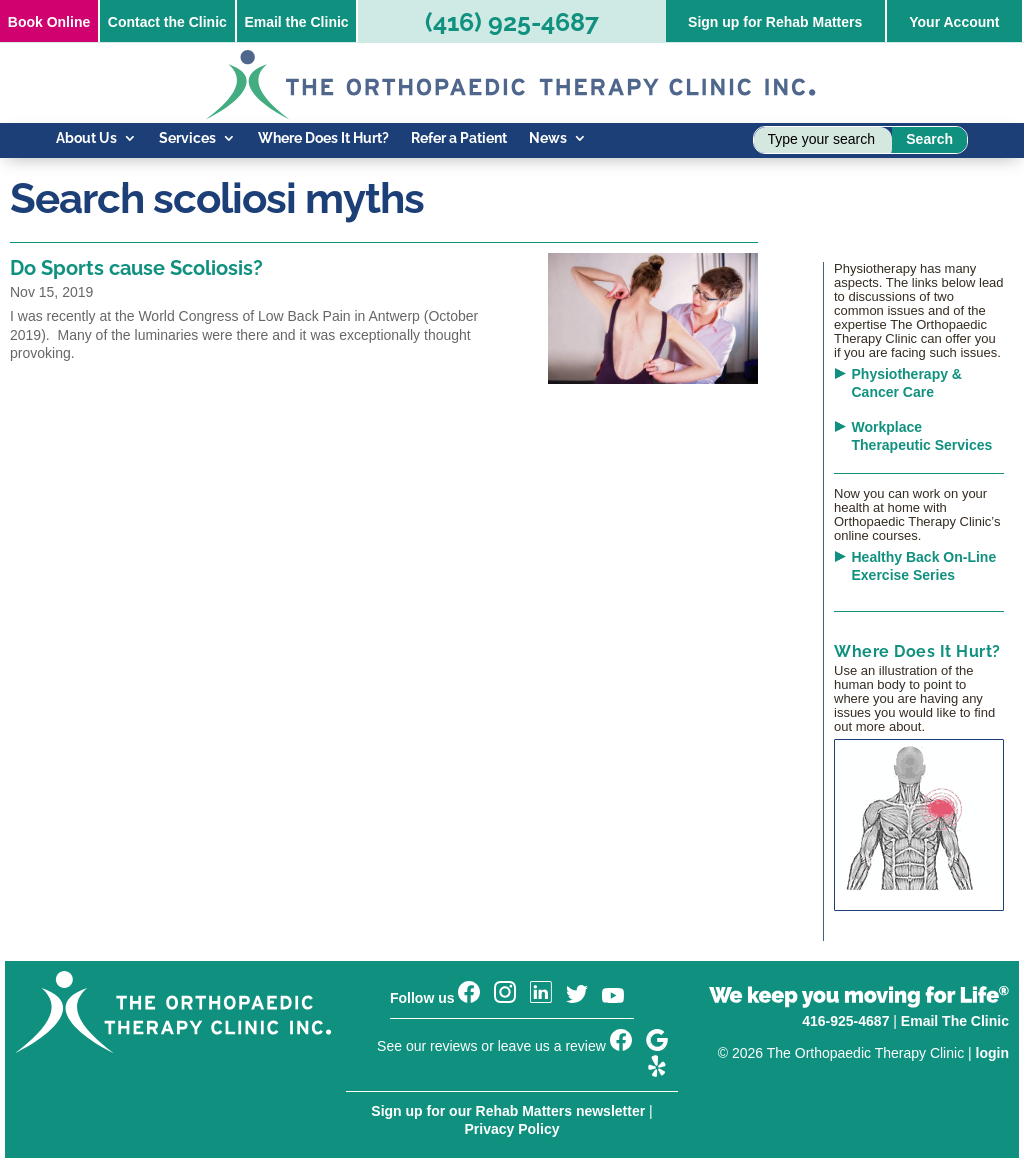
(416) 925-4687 (512, 22)
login (992, 1053)
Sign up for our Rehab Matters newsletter (508, 1111)
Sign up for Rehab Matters (775, 22)
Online (49, 22)
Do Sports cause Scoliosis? (136, 268)
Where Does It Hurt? (323, 138)
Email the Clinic (296, 22)
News (548, 138)
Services (187, 138)
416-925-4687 (845, 1021)
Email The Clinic (955, 1021)
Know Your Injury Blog (128, 182)
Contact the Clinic (167, 22)
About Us (86, 138)
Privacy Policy (512, 1129)
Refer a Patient (459, 138)
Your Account (954, 22)
